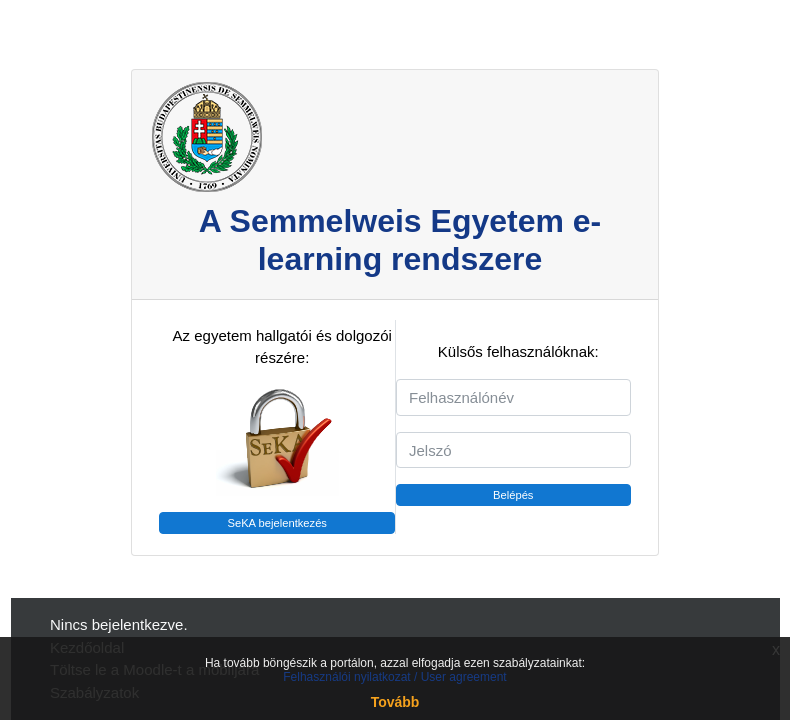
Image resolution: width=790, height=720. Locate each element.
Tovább (395, 702)
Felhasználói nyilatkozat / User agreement (394, 677)
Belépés (513, 495)
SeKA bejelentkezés (277, 523)
